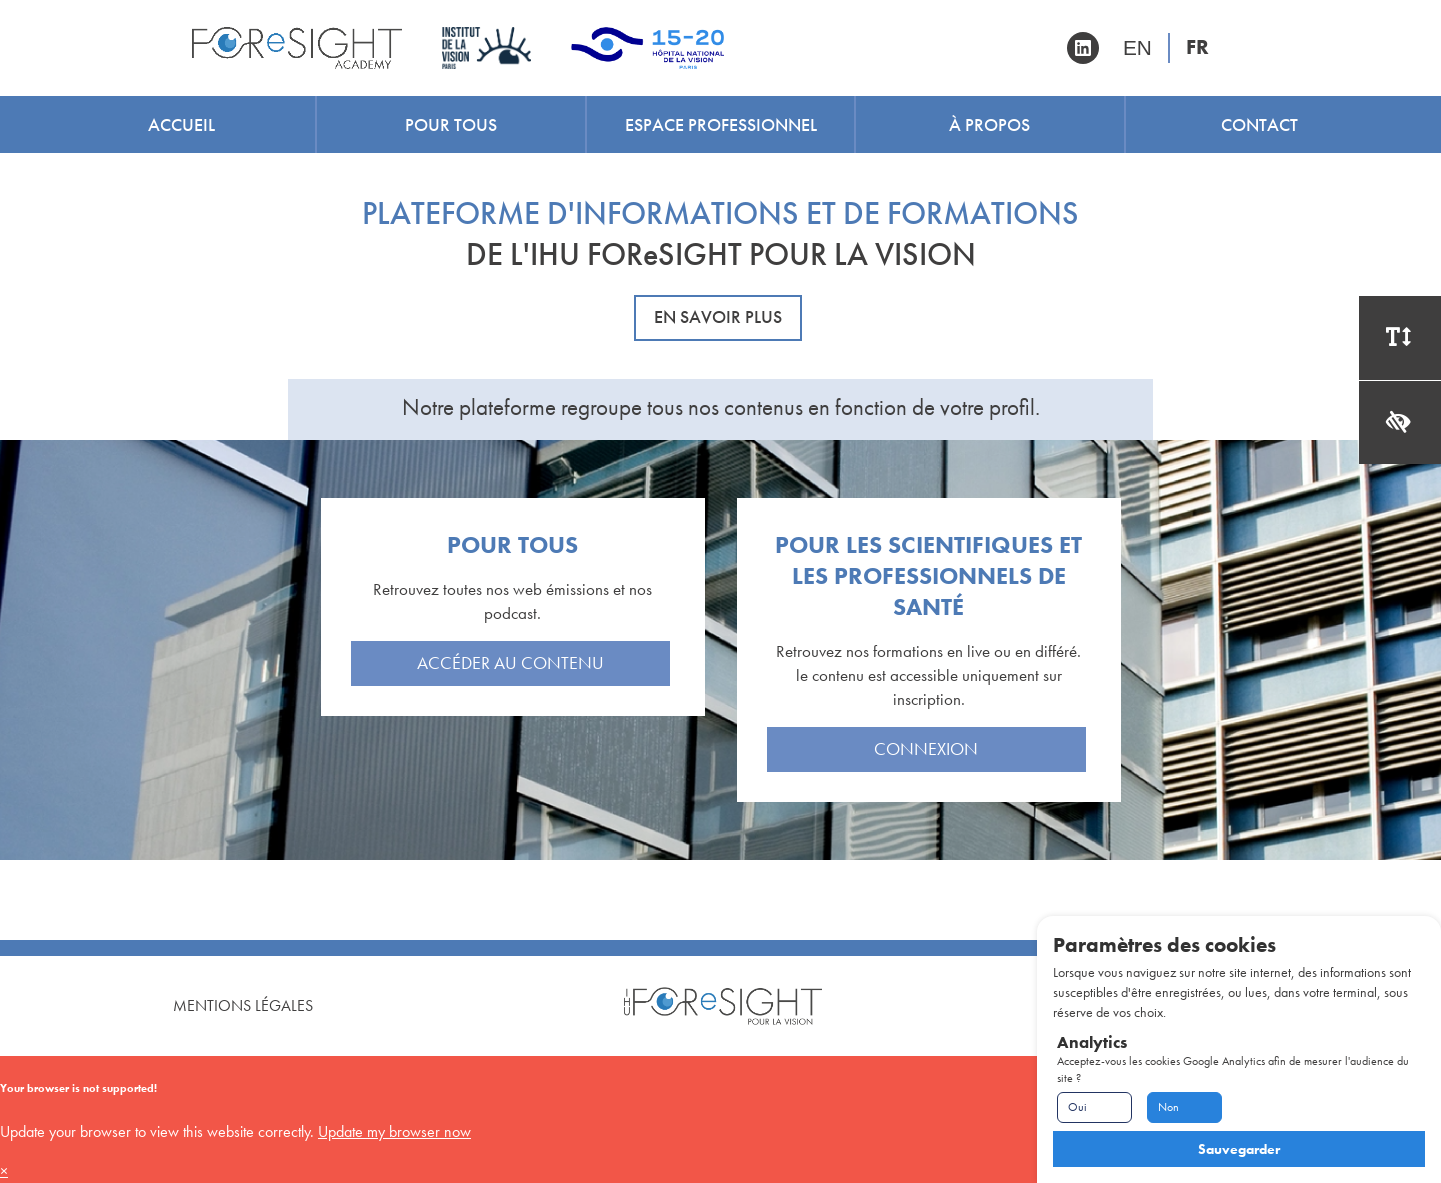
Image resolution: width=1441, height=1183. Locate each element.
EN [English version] (1137, 47)
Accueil (181, 124)
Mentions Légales (243, 1005)
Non (1168, 1107)
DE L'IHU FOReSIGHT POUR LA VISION (721, 254)
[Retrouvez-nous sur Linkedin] (1083, 48)
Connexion (926, 749)
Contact (1259, 124)
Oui (1077, 1107)
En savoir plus (718, 317)
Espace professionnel (721, 124)
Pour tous (451, 124)
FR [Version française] (1197, 47)
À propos (989, 124)
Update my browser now (394, 1131)
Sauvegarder (1239, 1149)
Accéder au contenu (510, 663)
